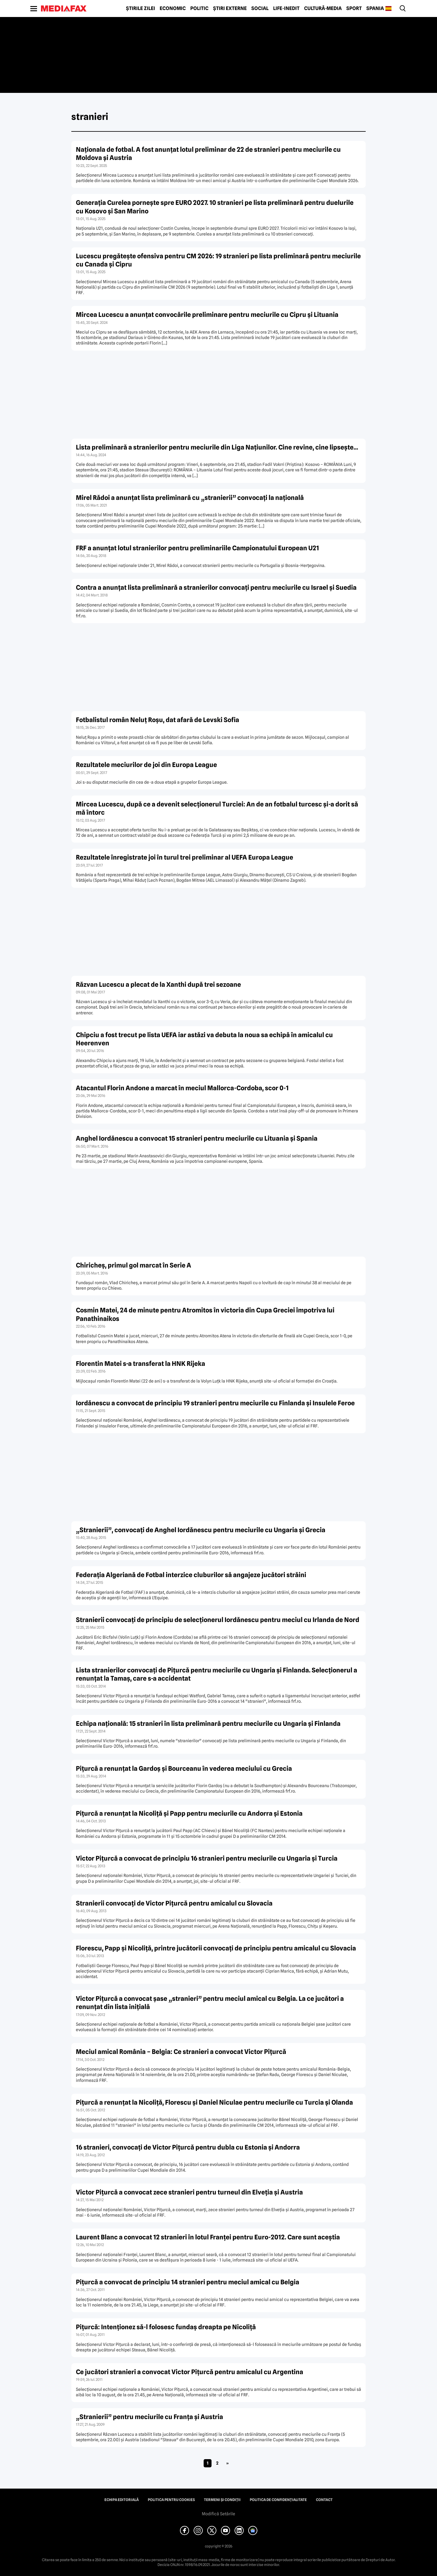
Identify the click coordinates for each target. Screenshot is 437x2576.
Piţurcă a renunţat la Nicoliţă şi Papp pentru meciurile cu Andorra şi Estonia (189, 1813)
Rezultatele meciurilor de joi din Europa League (146, 765)
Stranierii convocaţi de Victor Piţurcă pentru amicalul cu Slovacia (174, 1903)
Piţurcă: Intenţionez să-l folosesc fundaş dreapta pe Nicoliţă (166, 2327)
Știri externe (230, 8)
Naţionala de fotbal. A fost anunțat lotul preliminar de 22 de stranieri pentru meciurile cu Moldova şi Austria (208, 153)
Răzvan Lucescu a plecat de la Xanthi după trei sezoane (158, 984)
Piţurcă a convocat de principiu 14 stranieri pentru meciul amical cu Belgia (187, 2282)
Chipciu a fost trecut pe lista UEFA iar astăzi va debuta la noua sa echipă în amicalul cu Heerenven (204, 1039)
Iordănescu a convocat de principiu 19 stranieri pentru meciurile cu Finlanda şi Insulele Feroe (215, 1403)
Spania (375, 8)
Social (260, 8)
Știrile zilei (140, 8)
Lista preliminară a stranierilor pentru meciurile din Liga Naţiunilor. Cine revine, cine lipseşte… (217, 447)
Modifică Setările (218, 2513)
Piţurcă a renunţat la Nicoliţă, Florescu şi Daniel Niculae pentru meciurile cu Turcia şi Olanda (214, 2102)
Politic (199, 8)
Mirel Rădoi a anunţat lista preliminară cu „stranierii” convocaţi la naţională (190, 497)
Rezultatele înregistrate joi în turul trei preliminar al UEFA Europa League (184, 857)
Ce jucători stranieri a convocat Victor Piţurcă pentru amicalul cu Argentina (189, 2372)
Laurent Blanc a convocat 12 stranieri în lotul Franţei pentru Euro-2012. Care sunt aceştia (208, 2237)
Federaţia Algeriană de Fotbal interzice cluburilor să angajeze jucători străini (191, 1575)
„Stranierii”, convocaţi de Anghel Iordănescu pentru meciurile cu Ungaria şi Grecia (200, 1530)
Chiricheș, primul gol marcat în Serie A (133, 1265)
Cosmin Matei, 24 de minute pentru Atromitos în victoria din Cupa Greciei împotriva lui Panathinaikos (205, 1314)
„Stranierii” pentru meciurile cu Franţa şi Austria (149, 2417)
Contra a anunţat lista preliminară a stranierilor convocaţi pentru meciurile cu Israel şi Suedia (216, 587)
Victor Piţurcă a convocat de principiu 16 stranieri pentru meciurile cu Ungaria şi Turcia (206, 1858)
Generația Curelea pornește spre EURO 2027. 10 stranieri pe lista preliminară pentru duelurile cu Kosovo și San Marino (215, 207)
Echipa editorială (121, 2500)
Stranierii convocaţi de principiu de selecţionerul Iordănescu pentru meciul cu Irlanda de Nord (217, 1620)
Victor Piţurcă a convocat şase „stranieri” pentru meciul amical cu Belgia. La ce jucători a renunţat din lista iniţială (210, 2003)
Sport (354, 8)
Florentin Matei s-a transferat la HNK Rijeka (140, 1363)
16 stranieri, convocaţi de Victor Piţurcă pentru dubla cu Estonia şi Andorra (188, 2147)
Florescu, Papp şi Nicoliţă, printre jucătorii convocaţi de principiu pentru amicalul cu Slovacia (216, 1948)
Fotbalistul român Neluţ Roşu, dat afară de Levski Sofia (157, 720)
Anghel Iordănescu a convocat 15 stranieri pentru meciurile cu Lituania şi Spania (196, 1138)
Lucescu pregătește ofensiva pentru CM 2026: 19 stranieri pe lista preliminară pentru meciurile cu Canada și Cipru (218, 260)
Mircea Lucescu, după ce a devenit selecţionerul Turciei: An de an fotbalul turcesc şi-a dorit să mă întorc (217, 808)
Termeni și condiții (222, 2500)
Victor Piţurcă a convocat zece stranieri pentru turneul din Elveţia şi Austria (189, 2192)
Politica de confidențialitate (278, 2500)
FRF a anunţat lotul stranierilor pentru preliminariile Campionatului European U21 (197, 548)
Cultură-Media (323, 8)
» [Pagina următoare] (227, 2463)
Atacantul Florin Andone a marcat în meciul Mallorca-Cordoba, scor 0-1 (182, 1088)
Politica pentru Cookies (171, 2500)
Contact (324, 2500)
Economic (173, 8)
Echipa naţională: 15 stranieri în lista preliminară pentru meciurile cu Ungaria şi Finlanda (208, 1723)
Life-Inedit (286, 8)
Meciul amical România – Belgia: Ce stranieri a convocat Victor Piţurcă (181, 2051)
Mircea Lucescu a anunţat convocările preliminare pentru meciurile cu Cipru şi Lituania (207, 314)
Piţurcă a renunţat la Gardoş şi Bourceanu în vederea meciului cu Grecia (184, 1768)
